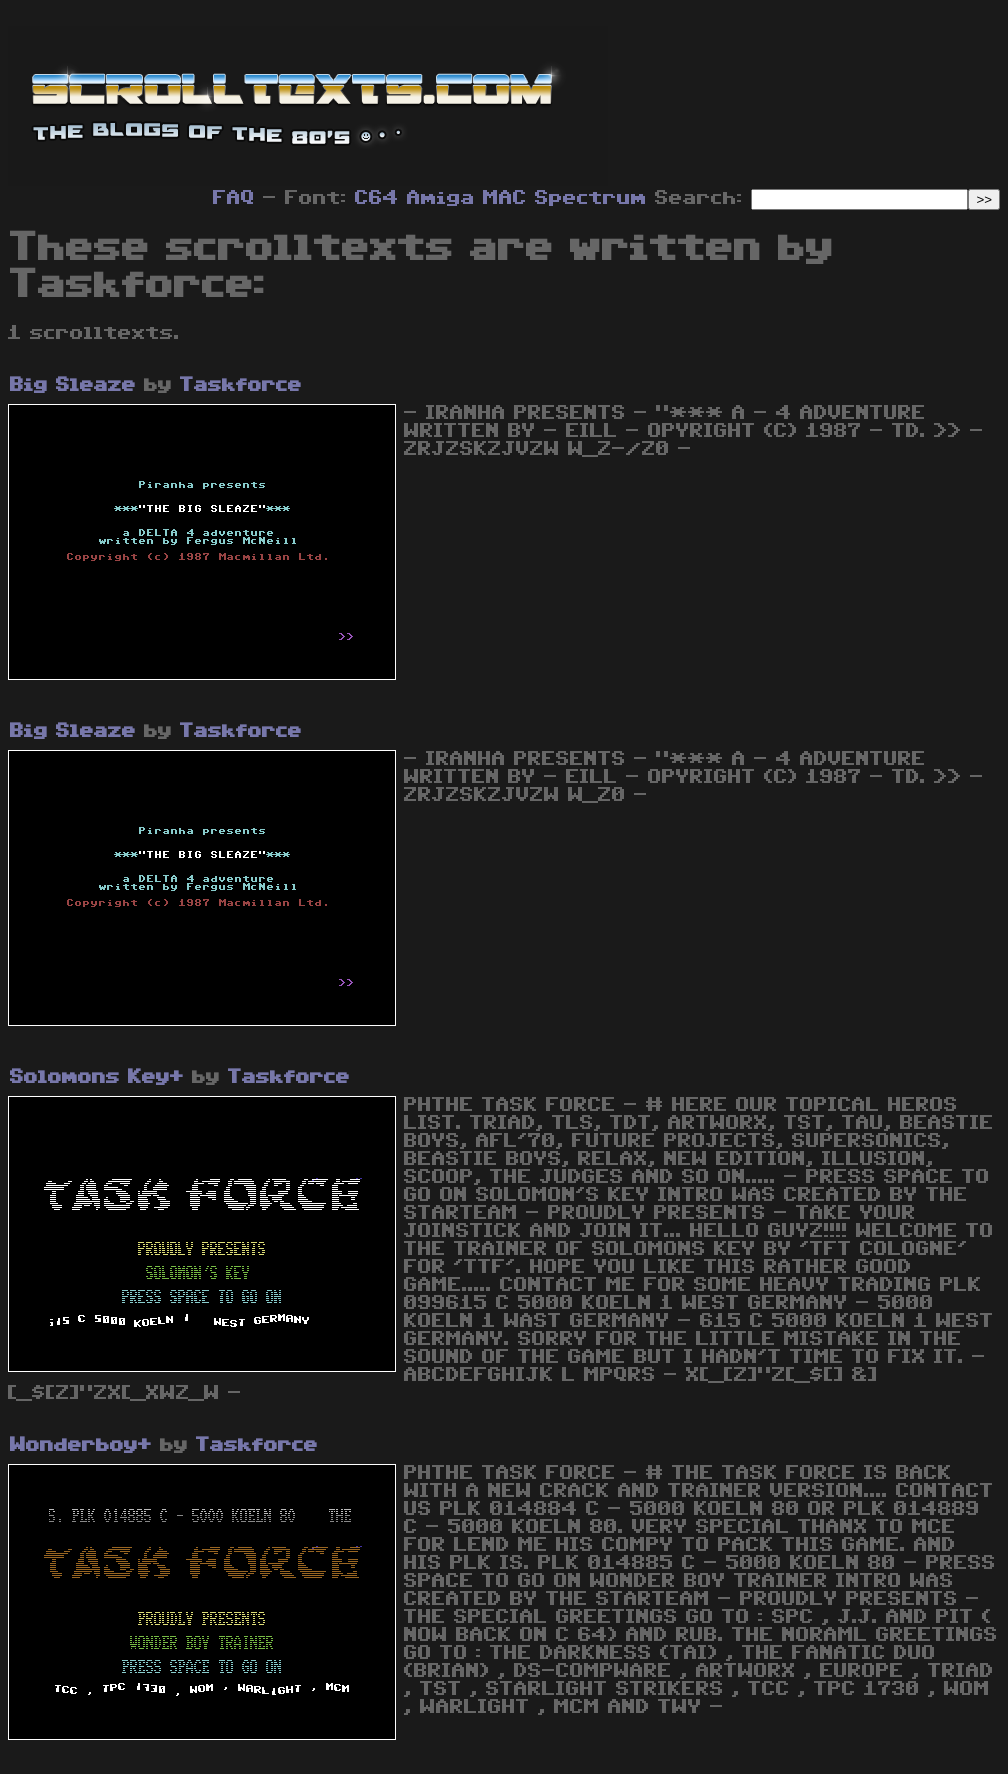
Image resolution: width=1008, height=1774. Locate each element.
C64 (377, 198)
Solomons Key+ (97, 1077)
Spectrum (591, 198)
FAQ (234, 198)
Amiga (441, 198)
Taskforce (241, 385)
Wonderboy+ (81, 1445)
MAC (505, 198)
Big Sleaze (73, 385)
